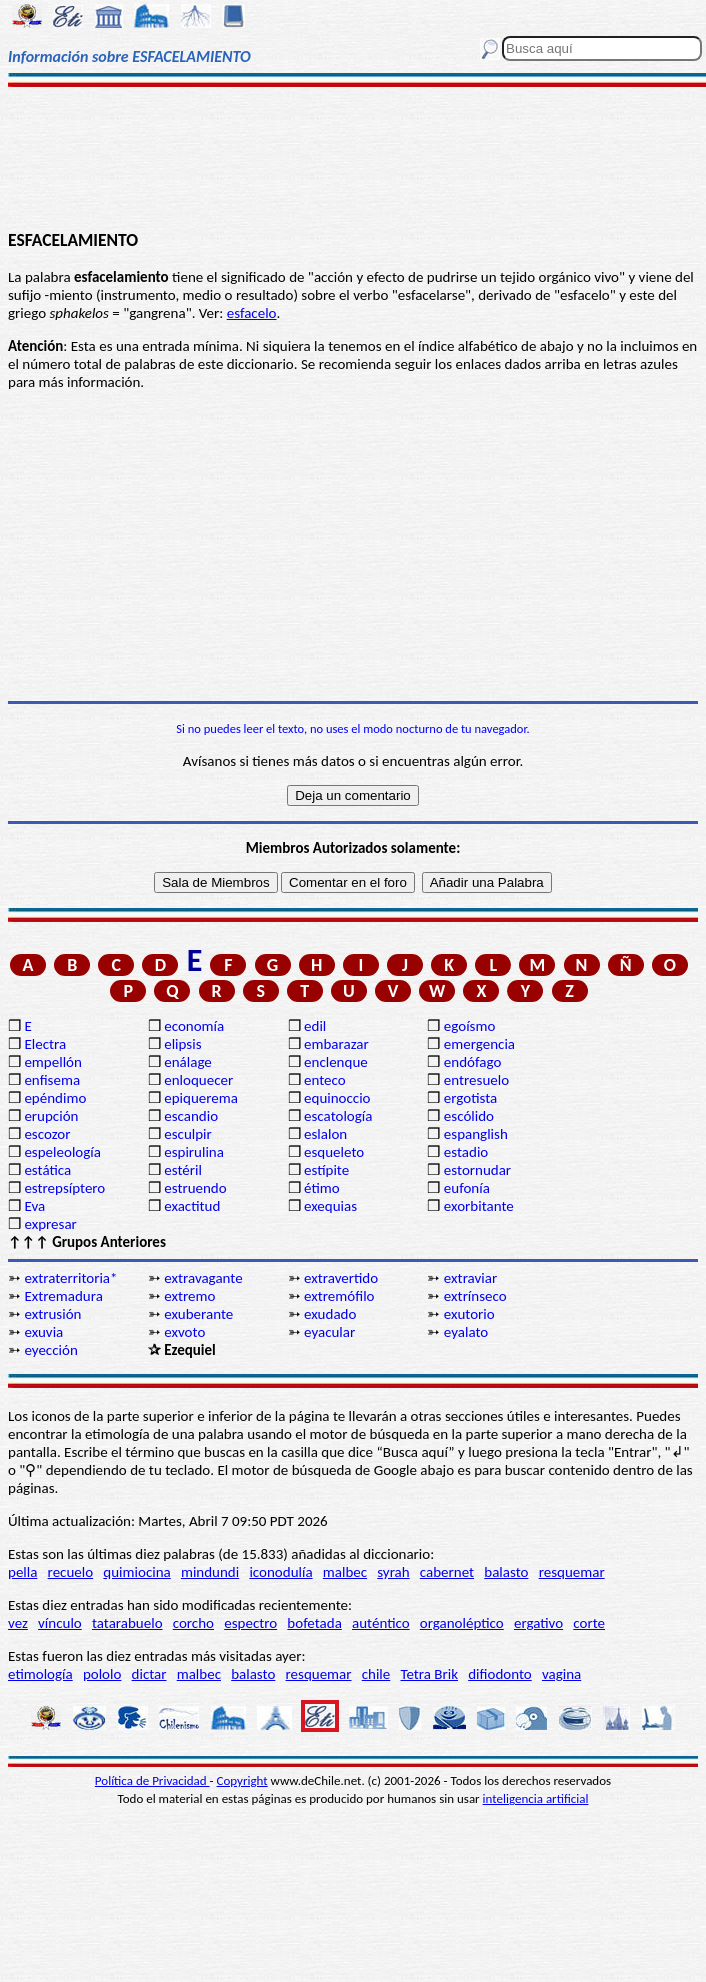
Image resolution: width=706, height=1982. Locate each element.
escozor (47, 1134)
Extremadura (63, 1296)
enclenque (336, 1062)
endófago (472, 1062)
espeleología (62, 1152)
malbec (345, 1572)
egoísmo (470, 1026)
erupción (51, 1116)
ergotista (470, 1098)
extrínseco (475, 1296)
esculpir (188, 1134)
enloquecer (198, 1080)
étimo (322, 1188)
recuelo (71, 1572)
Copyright (242, 1780)
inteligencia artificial (536, 1798)
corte (589, 1623)
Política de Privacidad (152, 1780)
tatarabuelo (127, 1623)
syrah (393, 1572)
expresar (50, 1224)
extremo (189, 1296)
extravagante (203, 1278)
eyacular (329, 1332)
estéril (183, 1170)
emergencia (479, 1044)
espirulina (194, 1152)
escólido (469, 1116)
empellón (52, 1062)
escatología (338, 1116)
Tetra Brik (429, 1674)
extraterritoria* (70, 1278)
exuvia (43, 1332)
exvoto (184, 1332)
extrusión (52, 1314)
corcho (193, 1623)
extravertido (341, 1278)
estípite (326, 1170)
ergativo (538, 1623)
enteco (325, 1080)
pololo (102, 1674)
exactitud (192, 1206)
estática (47, 1170)
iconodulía (280, 1572)
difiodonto (500, 1674)
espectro (250, 1623)
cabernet (447, 1572)
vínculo (60, 1623)
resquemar (572, 1572)
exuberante (198, 1314)
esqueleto (334, 1152)
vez (18, 1623)
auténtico (381, 1623)
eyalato (466, 1332)
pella (22, 1572)
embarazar (336, 1044)
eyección (50, 1350)
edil (315, 1026)
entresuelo (476, 1080)
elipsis (182, 1044)
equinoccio (337, 1098)
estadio (466, 1152)
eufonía (467, 1188)
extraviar (470, 1278)
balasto (506, 1572)
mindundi (210, 1572)
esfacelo (252, 313)
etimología (40, 1674)
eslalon (325, 1134)
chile (376, 1674)
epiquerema (201, 1098)
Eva (34, 1206)
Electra (45, 1044)
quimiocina (136, 1572)
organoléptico (462, 1623)
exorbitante (479, 1206)
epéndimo (55, 1098)
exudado (330, 1314)
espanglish (476, 1134)
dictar (149, 1674)
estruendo (195, 1188)
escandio (191, 1116)
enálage (188, 1062)
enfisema (52, 1080)
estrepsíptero (64, 1188)
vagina (561, 1674)
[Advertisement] (353, 157)
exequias (330, 1206)
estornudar (477, 1170)
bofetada (314, 1623)
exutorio (469, 1314)
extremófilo (339, 1296)
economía (194, 1026)
